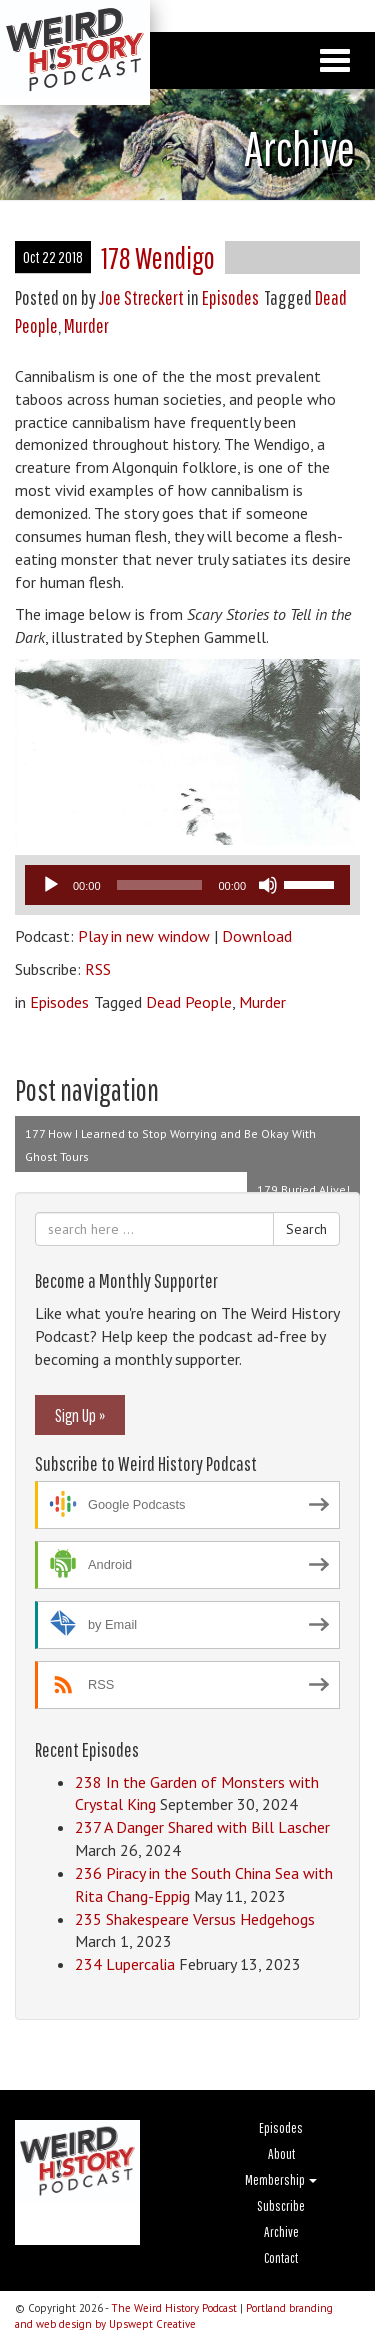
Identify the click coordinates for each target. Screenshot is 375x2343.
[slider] (160, 885)
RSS (98, 969)
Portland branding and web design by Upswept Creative (174, 2316)
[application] (187, 885)
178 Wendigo (158, 257)
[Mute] (268, 885)
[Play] (51, 885)
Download (257, 936)
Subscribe (281, 2206)
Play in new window (144, 936)
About (281, 2154)
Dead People (189, 1002)
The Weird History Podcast (174, 2308)
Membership (281, 2180)
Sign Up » (80, 1415)
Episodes (230, 297)
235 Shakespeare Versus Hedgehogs (195, 1919)
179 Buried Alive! (303, 1189)
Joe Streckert (141, 297)
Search (306, 1229)
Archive (281, 2232)
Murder (86, 325)
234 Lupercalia (125, 1964)
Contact (281, 2258)
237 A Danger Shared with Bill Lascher (202, 1827)
